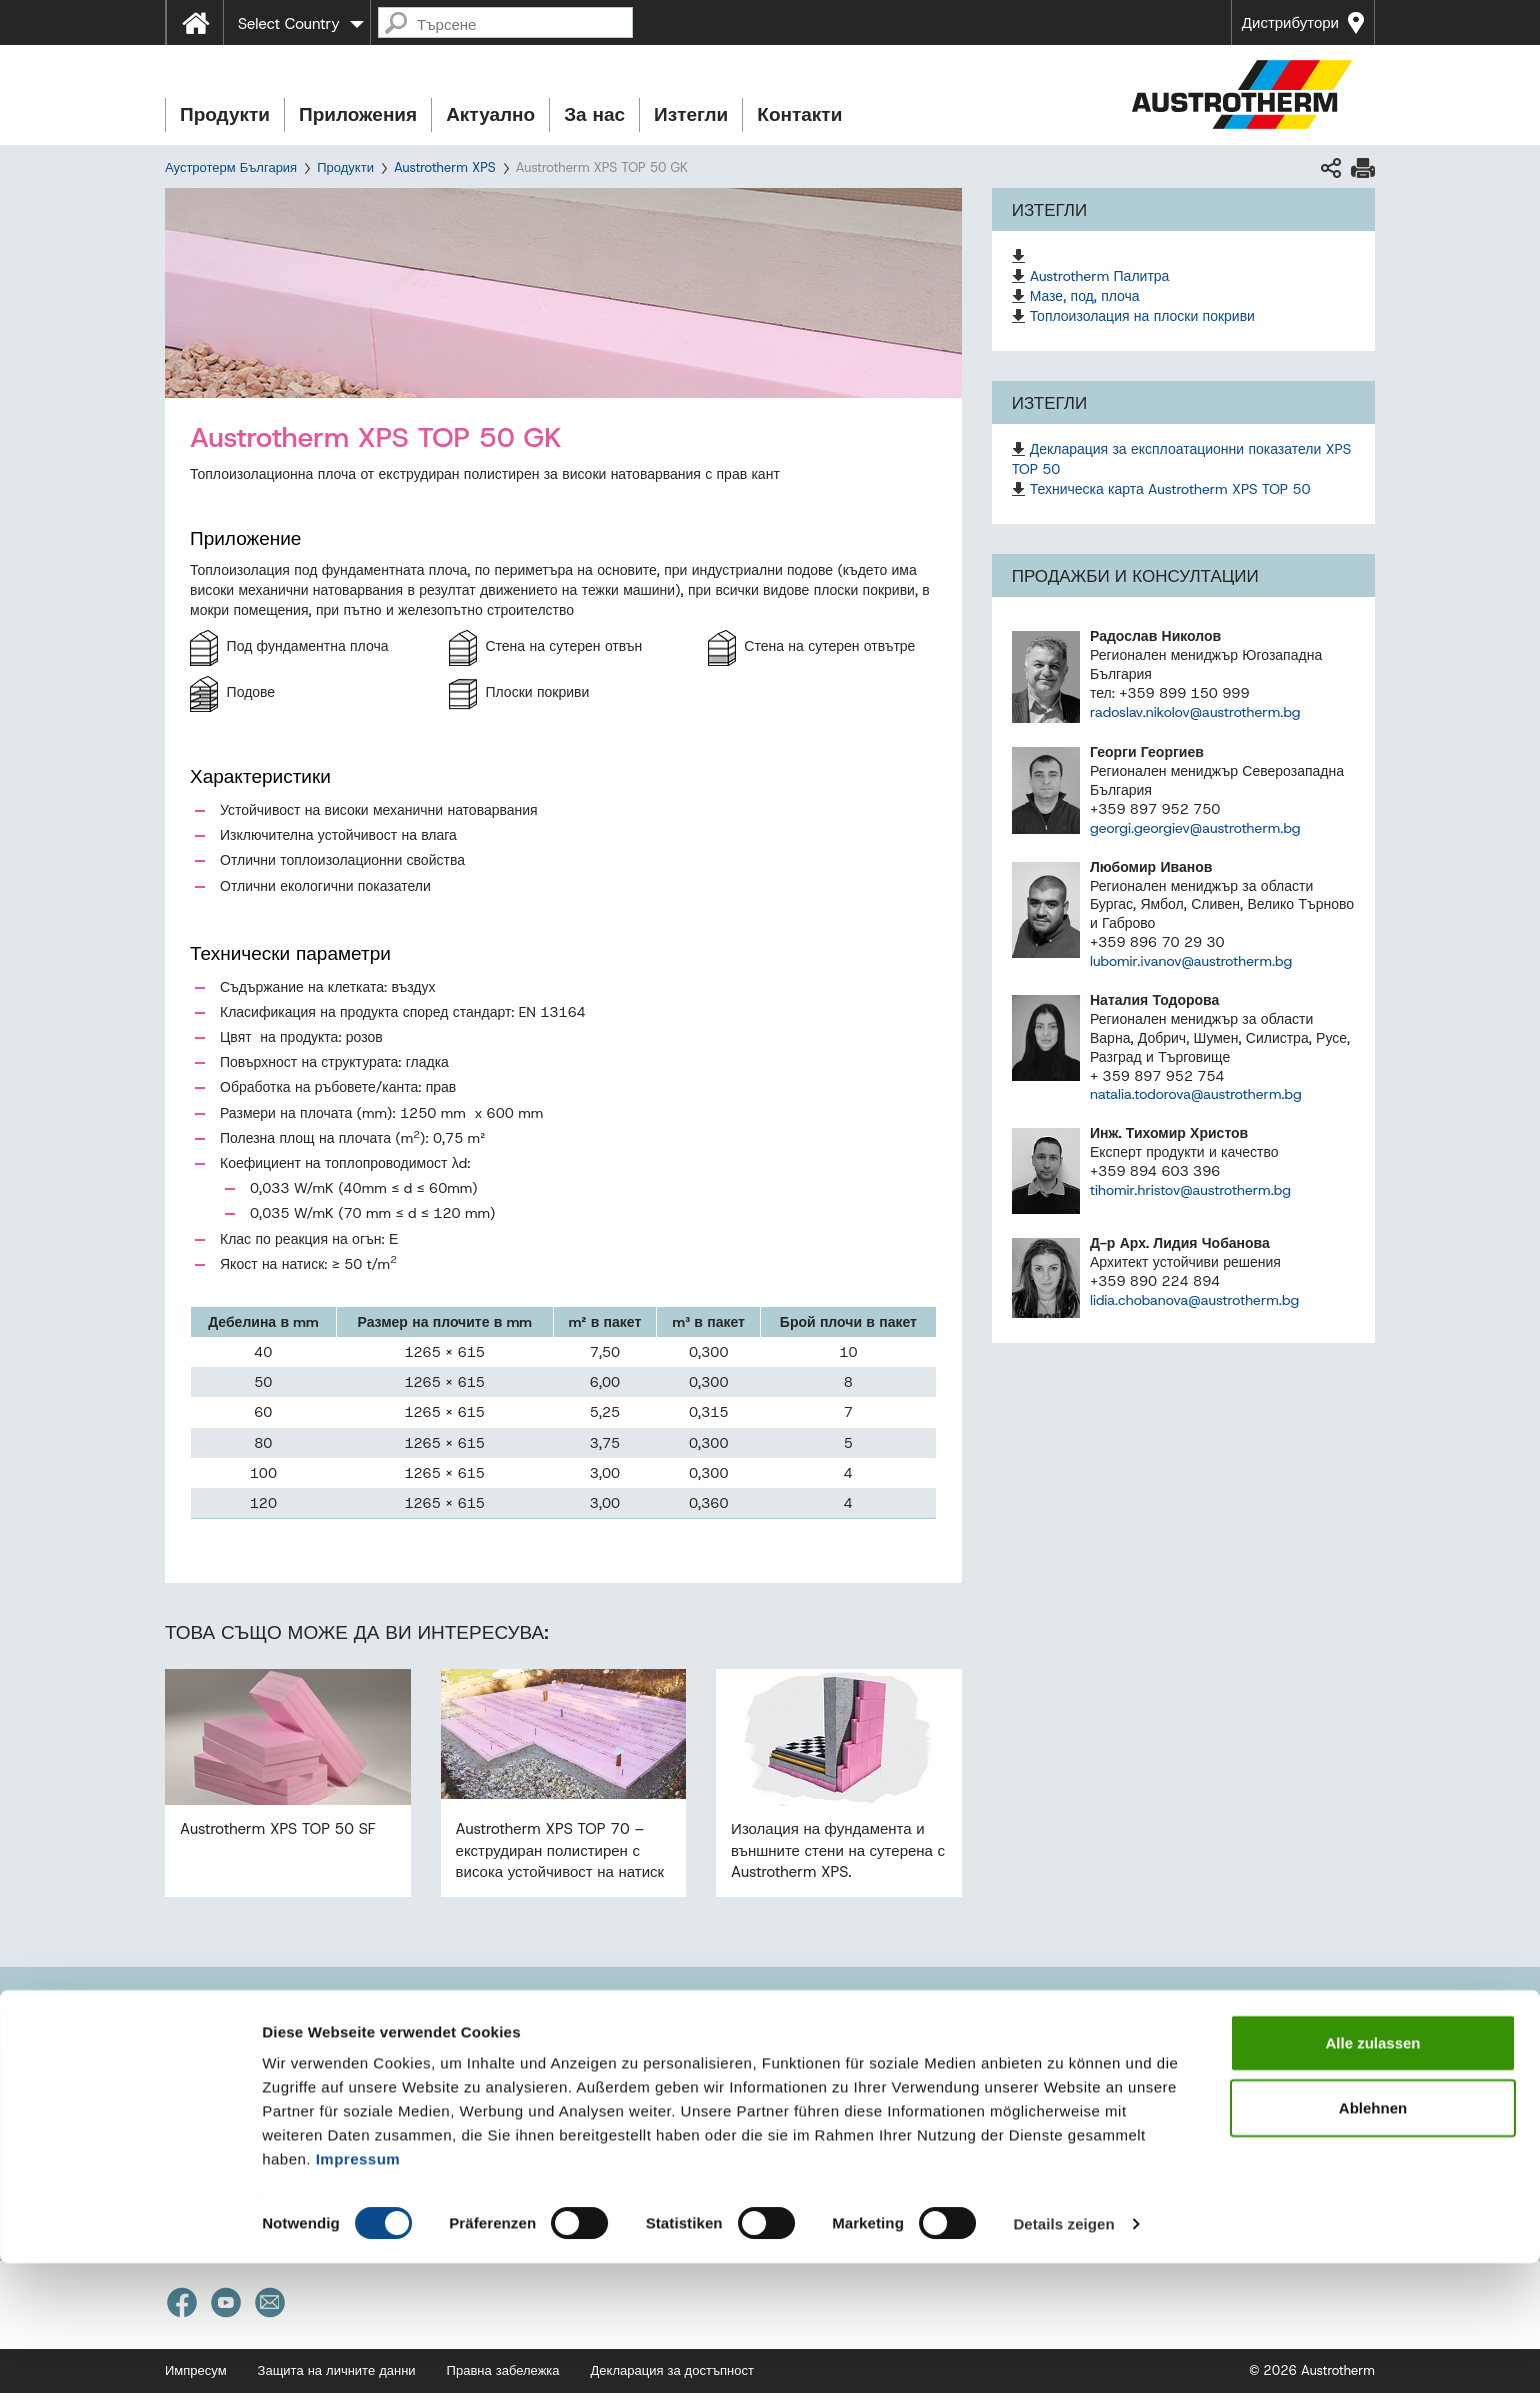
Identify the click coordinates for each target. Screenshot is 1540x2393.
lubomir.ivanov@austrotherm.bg (1191, 961)
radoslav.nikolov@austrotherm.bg (1195, 712)
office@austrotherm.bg (268, 2097)
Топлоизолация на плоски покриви (1142, 316)
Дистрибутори (1290, 23)
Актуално (490, 114)
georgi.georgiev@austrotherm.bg (1195, 828)
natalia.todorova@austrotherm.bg (1196, 1094)
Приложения (358, 114)
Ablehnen (1373, 2238)
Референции (1051, 2066)
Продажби (611, 2069)
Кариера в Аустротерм (1099, 2110)
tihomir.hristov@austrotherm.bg (1190, 1190)
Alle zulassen (1372, 2172)
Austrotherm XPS (445, 167)
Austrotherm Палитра (1100, 276)
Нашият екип (620, 2097)
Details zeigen (1063, 2353)
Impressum (358, 2288)
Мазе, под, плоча (1085, 296)
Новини (1029, 2021)
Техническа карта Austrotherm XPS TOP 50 (1170, 489)
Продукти (225, 114)
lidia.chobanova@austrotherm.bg (1194, 1300)
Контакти (799, 114)
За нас (594, 114)
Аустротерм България (231, 167)
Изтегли (691, 114)
